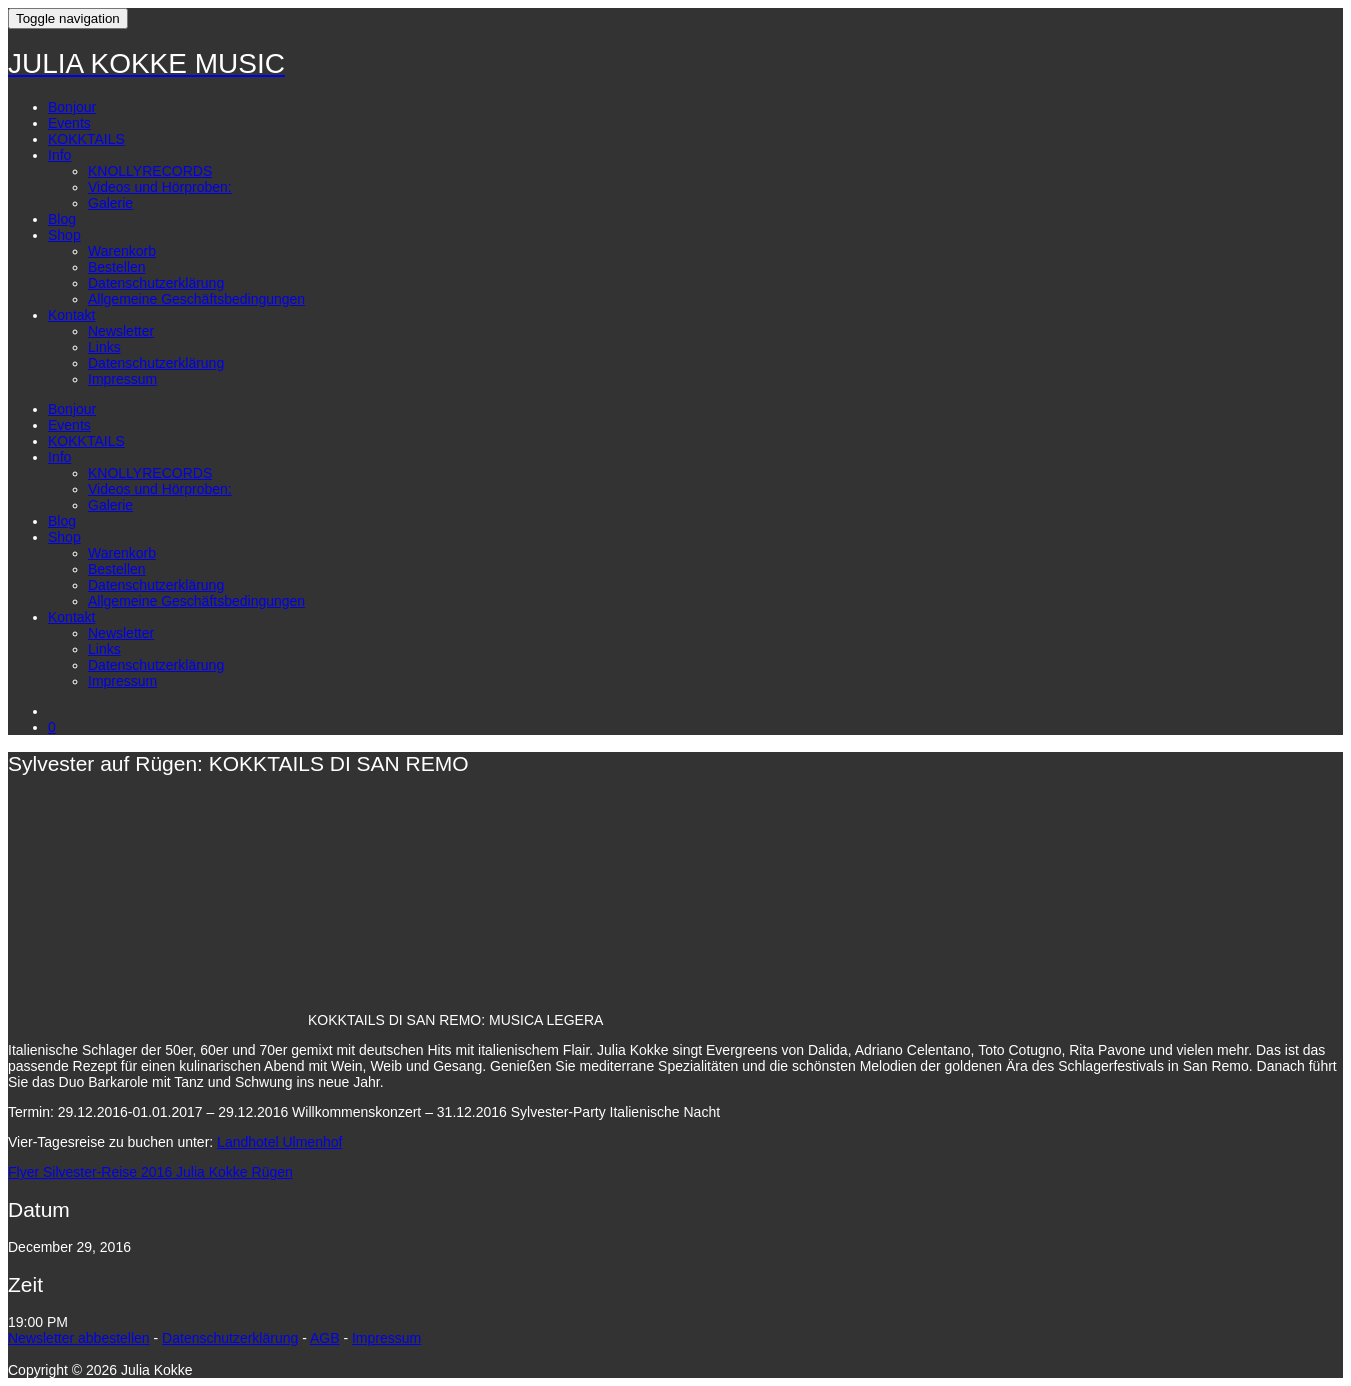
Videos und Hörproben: (160, 187)
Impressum (122, 379)
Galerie (110, 203)
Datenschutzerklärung (156, 283)
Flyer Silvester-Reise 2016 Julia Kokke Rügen (150, 1172)
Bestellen (117, 267)
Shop (64, 235)
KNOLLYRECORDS (150, 171)
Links (104, 347)
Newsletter (121, 331)
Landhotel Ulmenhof (279, 1142)
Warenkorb (122, 251)
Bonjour (72, 107)
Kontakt (71, 315)
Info (59, 155)
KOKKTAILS (86, 139)
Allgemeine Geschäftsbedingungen (196, 299)
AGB (325, 1338)
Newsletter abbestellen (79, 1338)
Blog (62, 219)
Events (69, 123)
